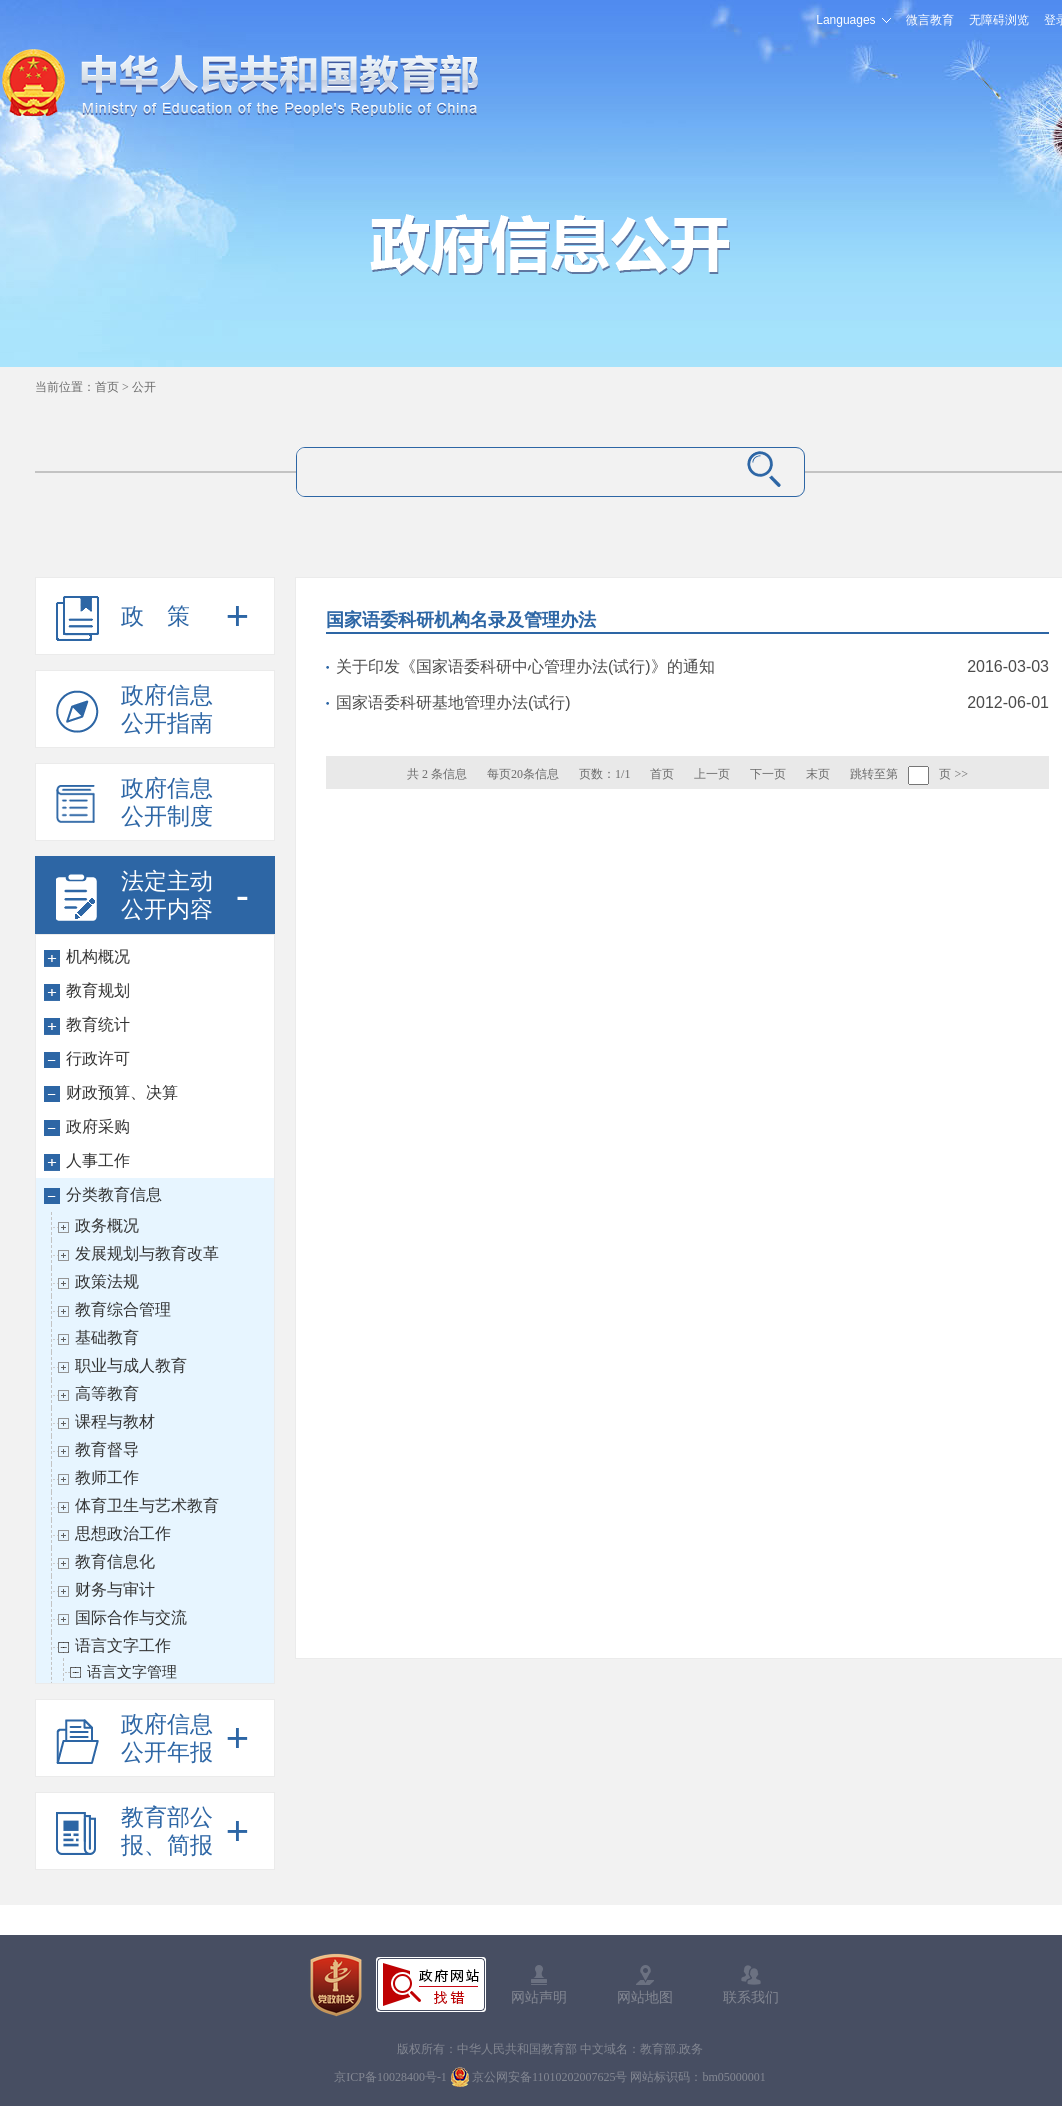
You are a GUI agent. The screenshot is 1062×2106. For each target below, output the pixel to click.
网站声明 (539, 1997)
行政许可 (98, 1058)
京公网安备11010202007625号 (550, 2077)
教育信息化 (115, 1561)
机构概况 (98, 956)
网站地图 (645, 1997)
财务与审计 (115, 1589)
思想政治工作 (123, 1533)
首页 (107, 387)
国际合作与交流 (131, 1617)
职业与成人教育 (131, 1365)
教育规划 (98, 990)
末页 (818, 774)
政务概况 (107, 1225)
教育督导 (107, 1449)
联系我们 (751, 1997)
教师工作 (107, 1477)
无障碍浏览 (999, 20)
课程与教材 (115, 1421)
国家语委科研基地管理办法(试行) (453, 702)
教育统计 (98, 1024)
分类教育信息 (114, 1194)
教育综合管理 (123, 1309)
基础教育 (107, 1337)
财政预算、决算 (122, 1092)
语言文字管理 (132, 1671)
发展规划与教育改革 (147, 1253)
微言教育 (930, 20)
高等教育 (107, 1393)
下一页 (768, 774)
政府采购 (98, 1126)
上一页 (712, 774)
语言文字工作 (123, 1645)
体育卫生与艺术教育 (147, 1505)
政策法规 (107, 1281)
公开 (144, 387)
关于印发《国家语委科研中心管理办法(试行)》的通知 (525, 666)
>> (961, 774)
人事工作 (98, 1160)
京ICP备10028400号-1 (390, 2077)
